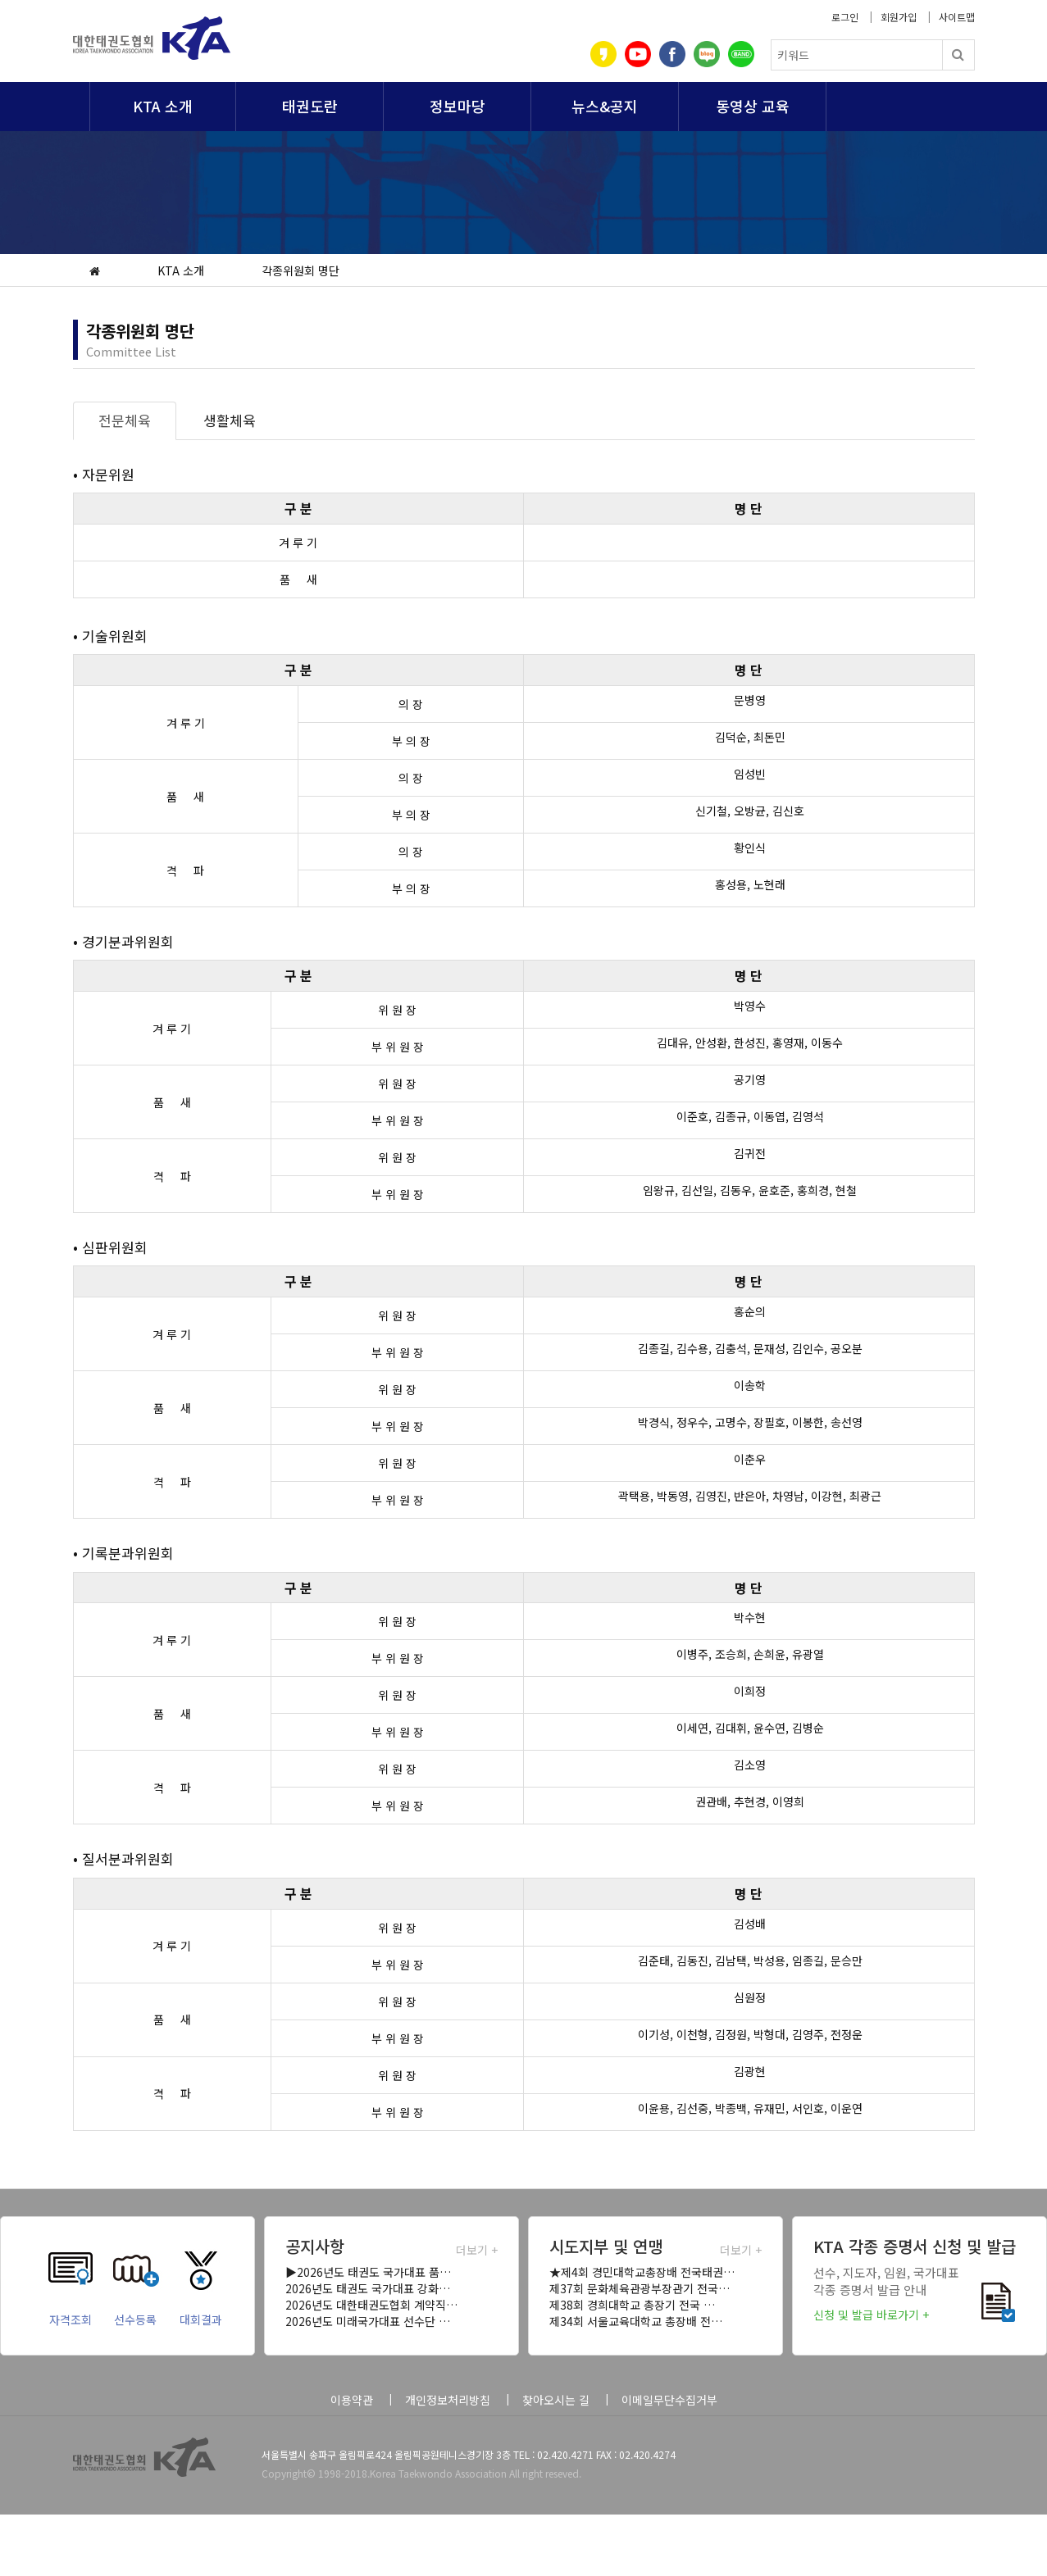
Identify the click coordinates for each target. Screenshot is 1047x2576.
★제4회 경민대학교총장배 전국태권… (642, 2272)
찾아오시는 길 (556, 2400)
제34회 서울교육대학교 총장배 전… (635, 2321)
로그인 (844, 17)
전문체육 (124, 420)
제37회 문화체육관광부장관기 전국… (639, 2288)
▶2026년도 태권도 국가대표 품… (368, 2272)
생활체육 (229, 420)
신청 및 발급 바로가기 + (871, 2314)
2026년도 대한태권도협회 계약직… (371, 2305)
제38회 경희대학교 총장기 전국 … (632, 2305)
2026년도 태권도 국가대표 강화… (367, 2288)
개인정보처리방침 (447, 2400)
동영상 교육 (753, 105)
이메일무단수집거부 (669, 2400)
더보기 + (477, 2250)
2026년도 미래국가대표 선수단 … (367, 2321)
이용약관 (351, 2400)
